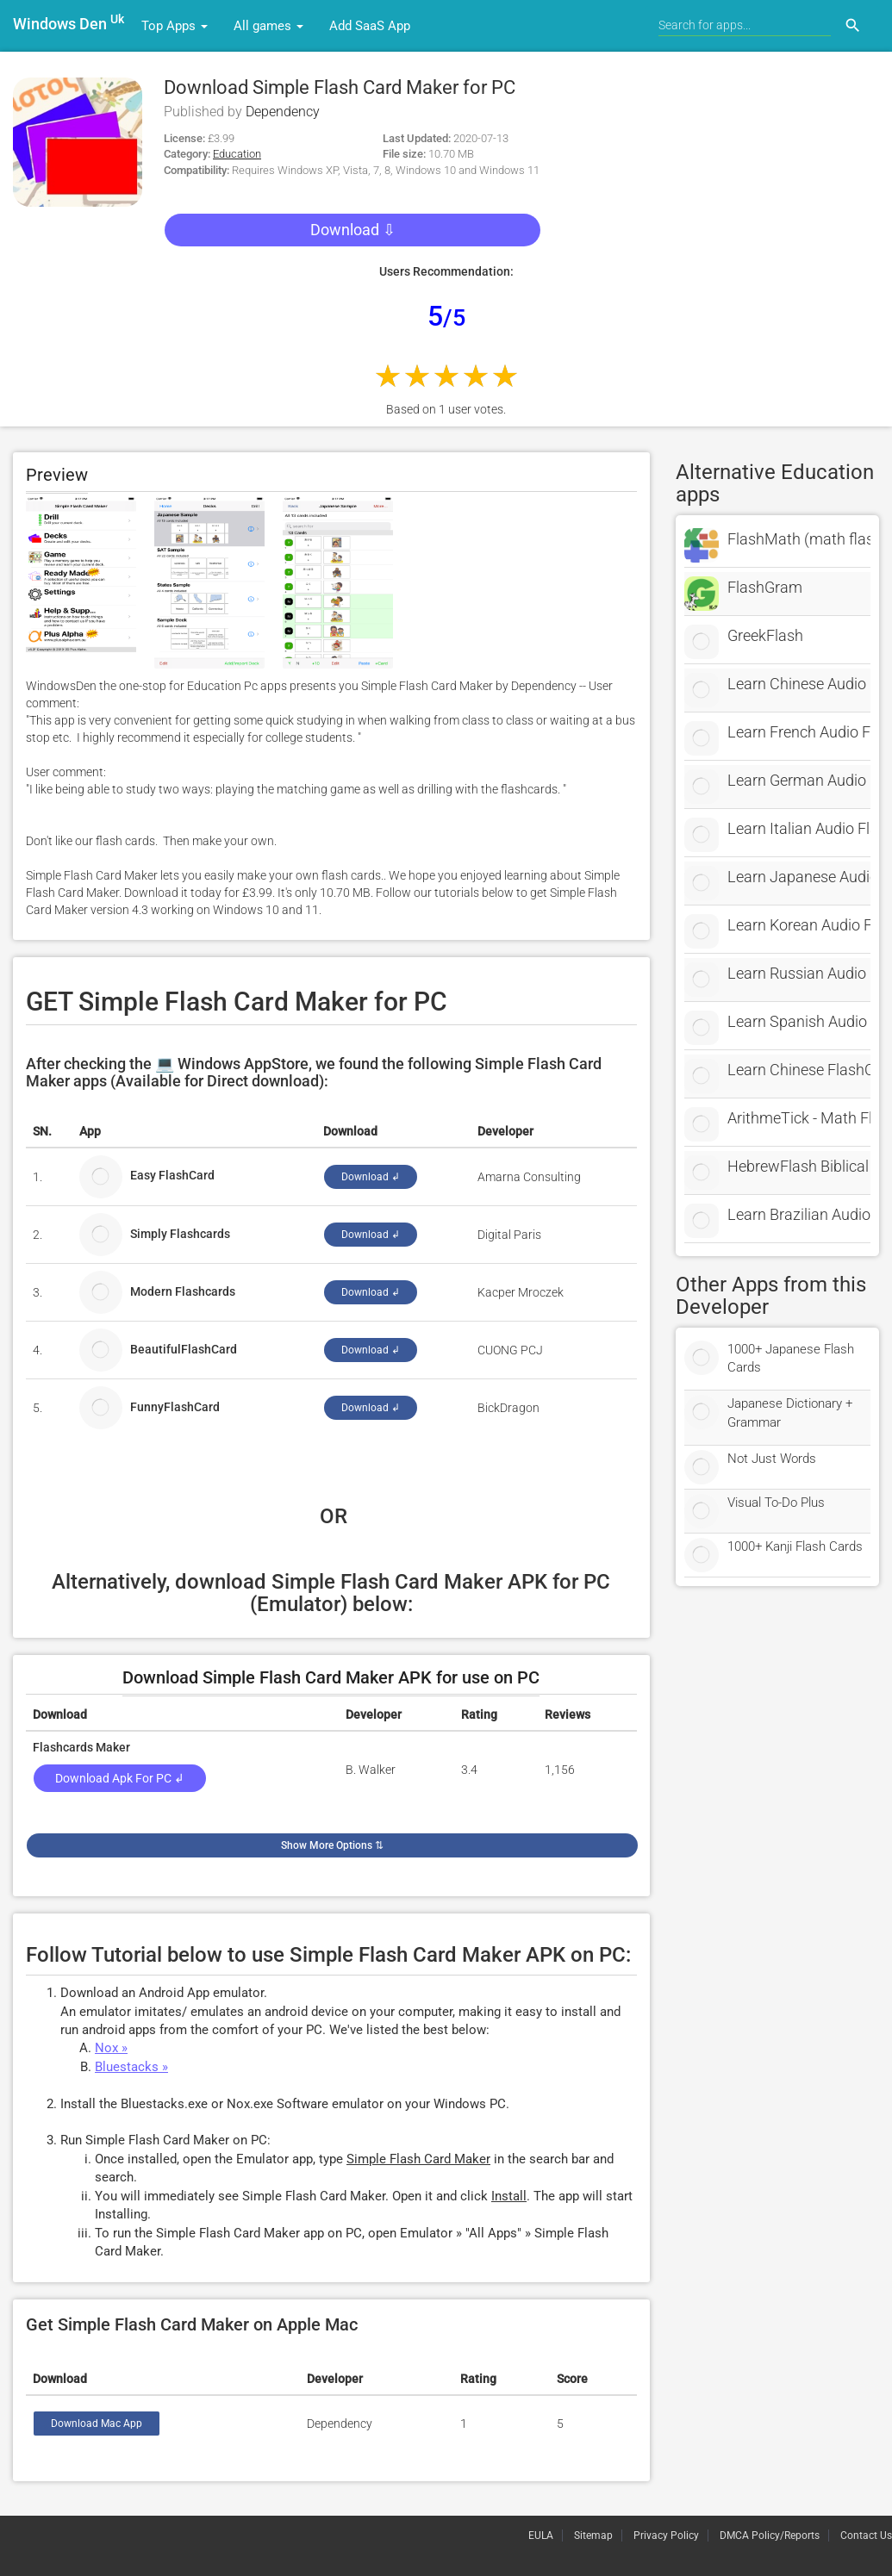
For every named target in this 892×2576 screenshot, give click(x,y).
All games (268, 26)
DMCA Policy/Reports (770, 2535)
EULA (540, 2535)
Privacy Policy (666, 2535)
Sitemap (593, 2535)
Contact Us (866, 2535)
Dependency (283, 111)
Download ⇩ (353, 230)
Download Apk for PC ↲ (119, 1778)
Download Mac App (96, 2423)
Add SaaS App (369, 26)
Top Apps (174, 26)
